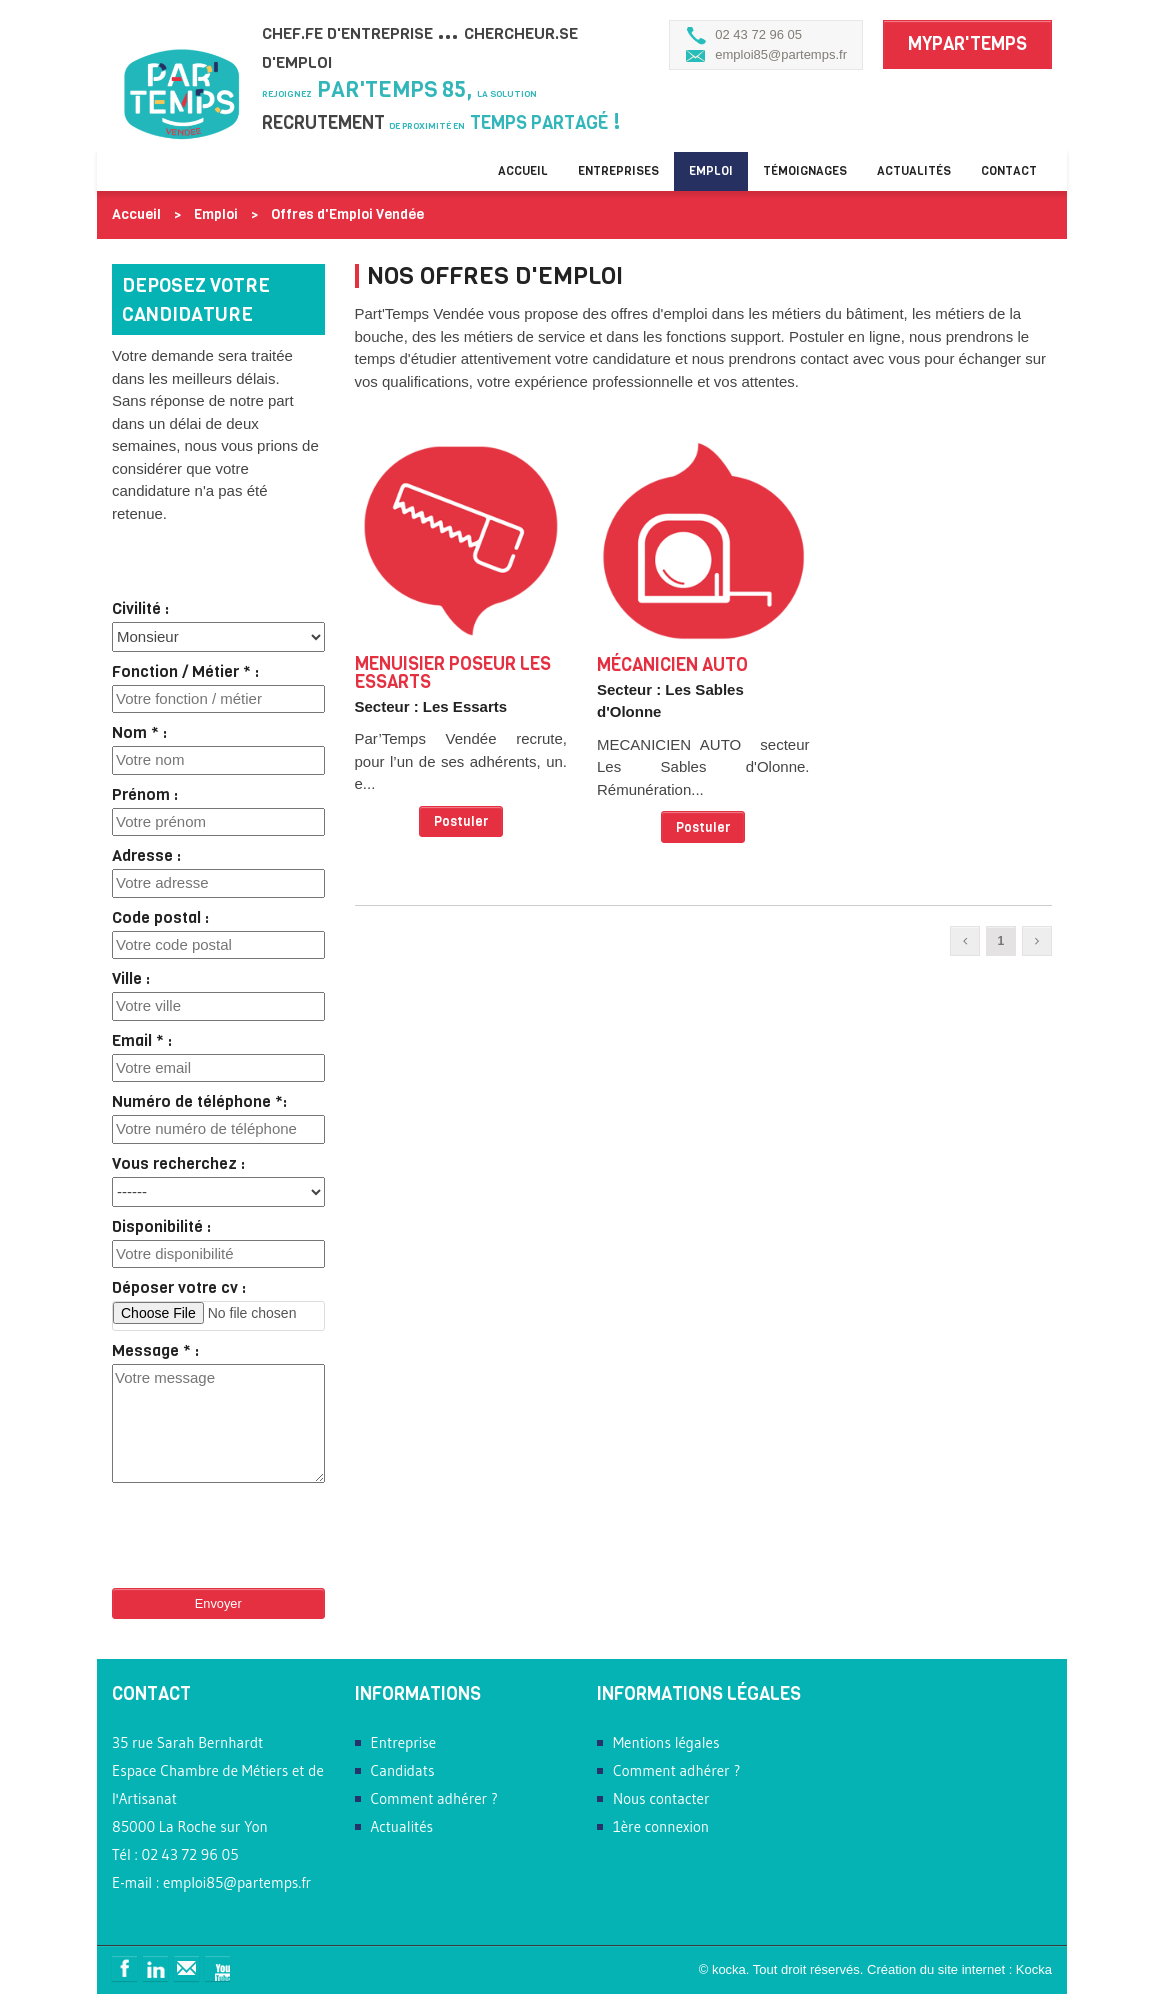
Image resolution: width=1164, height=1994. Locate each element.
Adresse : (146, 856)
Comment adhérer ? (434, 1798)
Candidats (403, 1770)
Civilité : (140, 609)
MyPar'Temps (967, 44)
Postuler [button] (461, 821)
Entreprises (618, 171)
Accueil (523, 171)
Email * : (142, 1041)
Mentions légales (666, 1742)
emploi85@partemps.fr (781, 54)
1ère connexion (661, 1826)
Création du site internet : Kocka (959, 1969)
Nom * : (139, 733)
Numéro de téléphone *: (199, 1102)
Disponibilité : (161, 1227)
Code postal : (160, 918)
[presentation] (264, 1528)
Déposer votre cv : (179, 1288)
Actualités (914, 171)
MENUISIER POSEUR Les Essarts (453, 673)
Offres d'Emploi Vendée (347, 214)
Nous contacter (661, 1798)
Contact (1009, 171)
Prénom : (145, 795)
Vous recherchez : (178, 1164)
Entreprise (404, 1742)
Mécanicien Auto (672, 665)
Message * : (155, 1351)
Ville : (131, 979)
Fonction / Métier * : (185, 672)
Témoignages (805, 171)
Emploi (711, 171)
